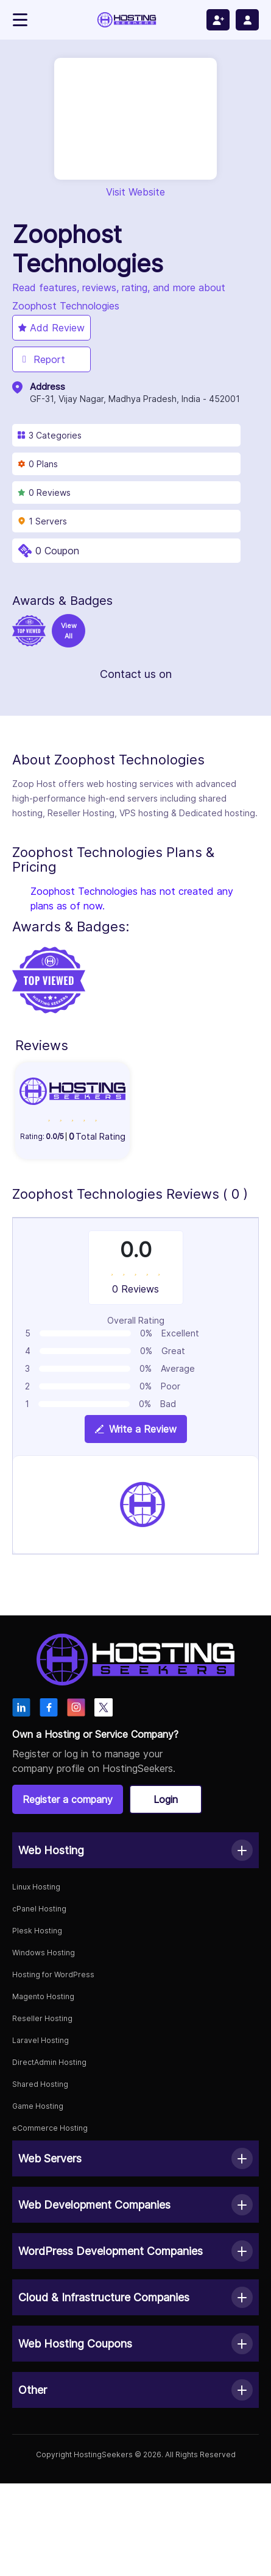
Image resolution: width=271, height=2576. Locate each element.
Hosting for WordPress (53, 1974)
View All (69, 630)
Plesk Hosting (37, 1930)
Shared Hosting (40, 2084)
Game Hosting (37, 2106)
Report (41, 359)
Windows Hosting (43, 1952)
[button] (135, 1850)
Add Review (51, 328)
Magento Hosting (43, 1996)
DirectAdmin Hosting (49, 2062)
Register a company (68, 1799)
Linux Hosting (36, 1886)
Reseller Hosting (42, 2018)
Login (165, 1799)
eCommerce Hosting (50, 2128)
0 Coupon (57, 551)
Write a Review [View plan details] (136, 1429)
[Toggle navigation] (20, 19)
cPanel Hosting (39, 1908)
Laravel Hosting (40, 2040)
